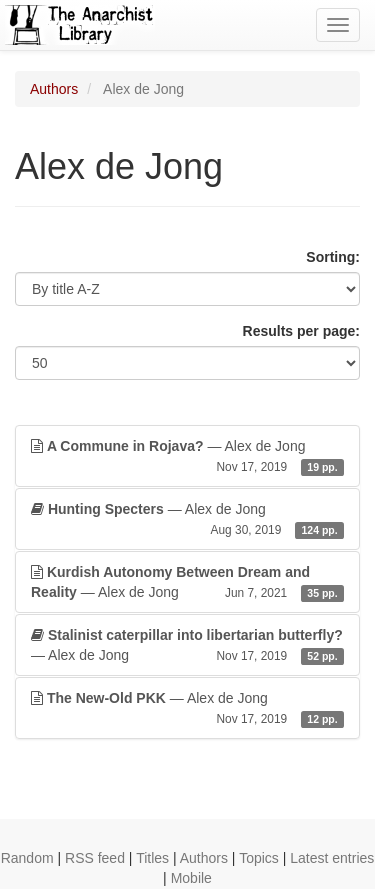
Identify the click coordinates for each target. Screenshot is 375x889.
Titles (152, 858)
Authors (54, 89)
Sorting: (333, 257)
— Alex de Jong (187, 457)
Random (27, 858)
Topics (259, 858)
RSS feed (95, 858)
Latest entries (332, 858)
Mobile (191, 878)
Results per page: (301, 331)
